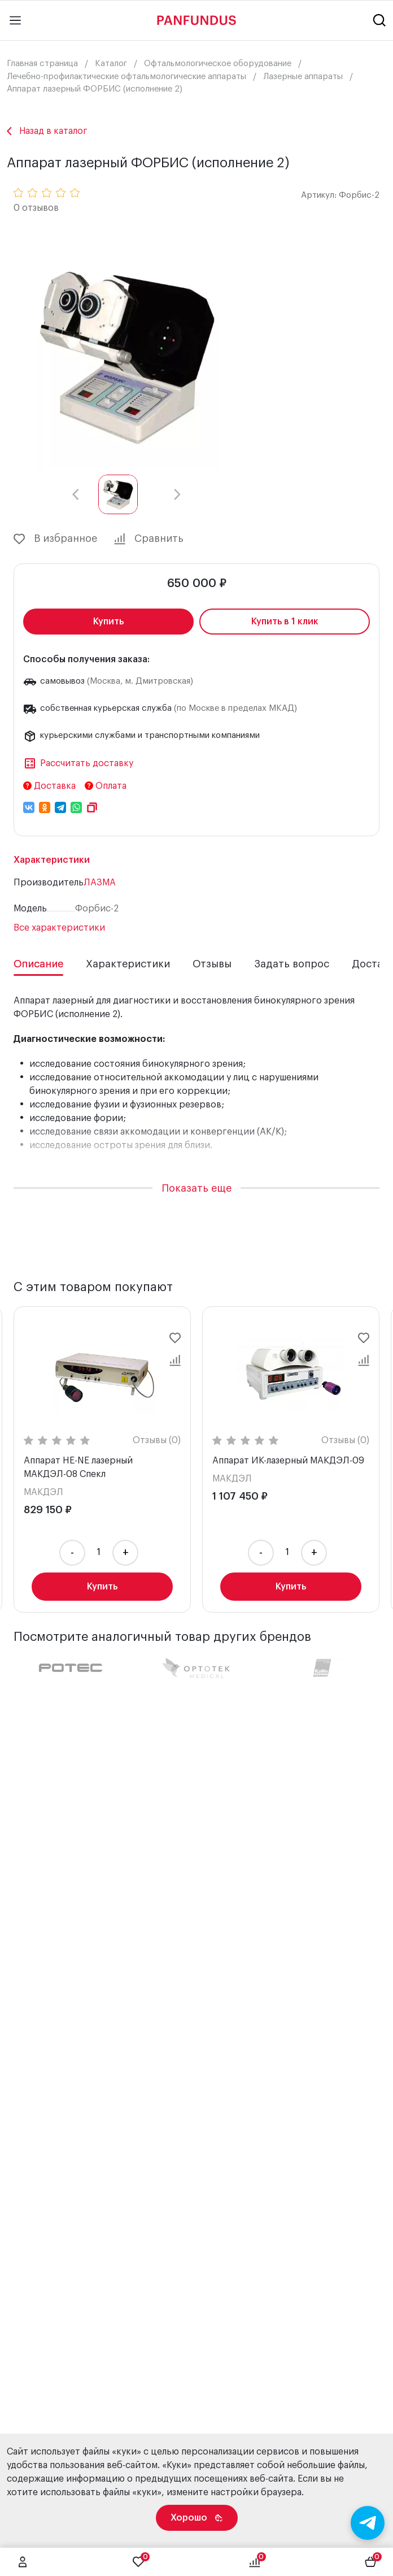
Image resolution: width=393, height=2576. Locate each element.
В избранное (55, 539)
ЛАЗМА (100, 882)
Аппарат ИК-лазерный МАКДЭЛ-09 (288, 1460)
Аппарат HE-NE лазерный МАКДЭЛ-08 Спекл (78, 1467)
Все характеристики (59, 927)
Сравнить (149, 539)
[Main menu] (15, 20)
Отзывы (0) (157, 1440)
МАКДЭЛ (43, 1492)
